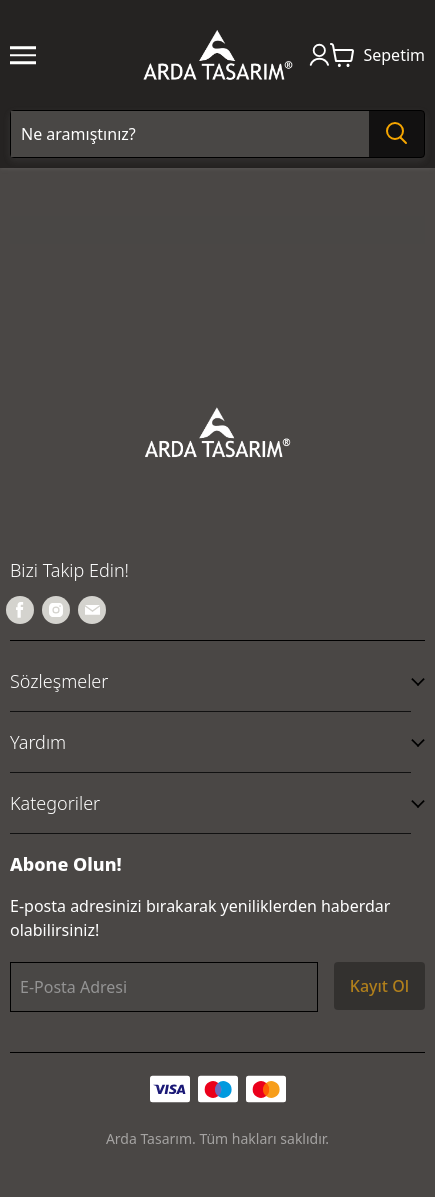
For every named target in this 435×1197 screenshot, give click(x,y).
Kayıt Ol (379, 986)
